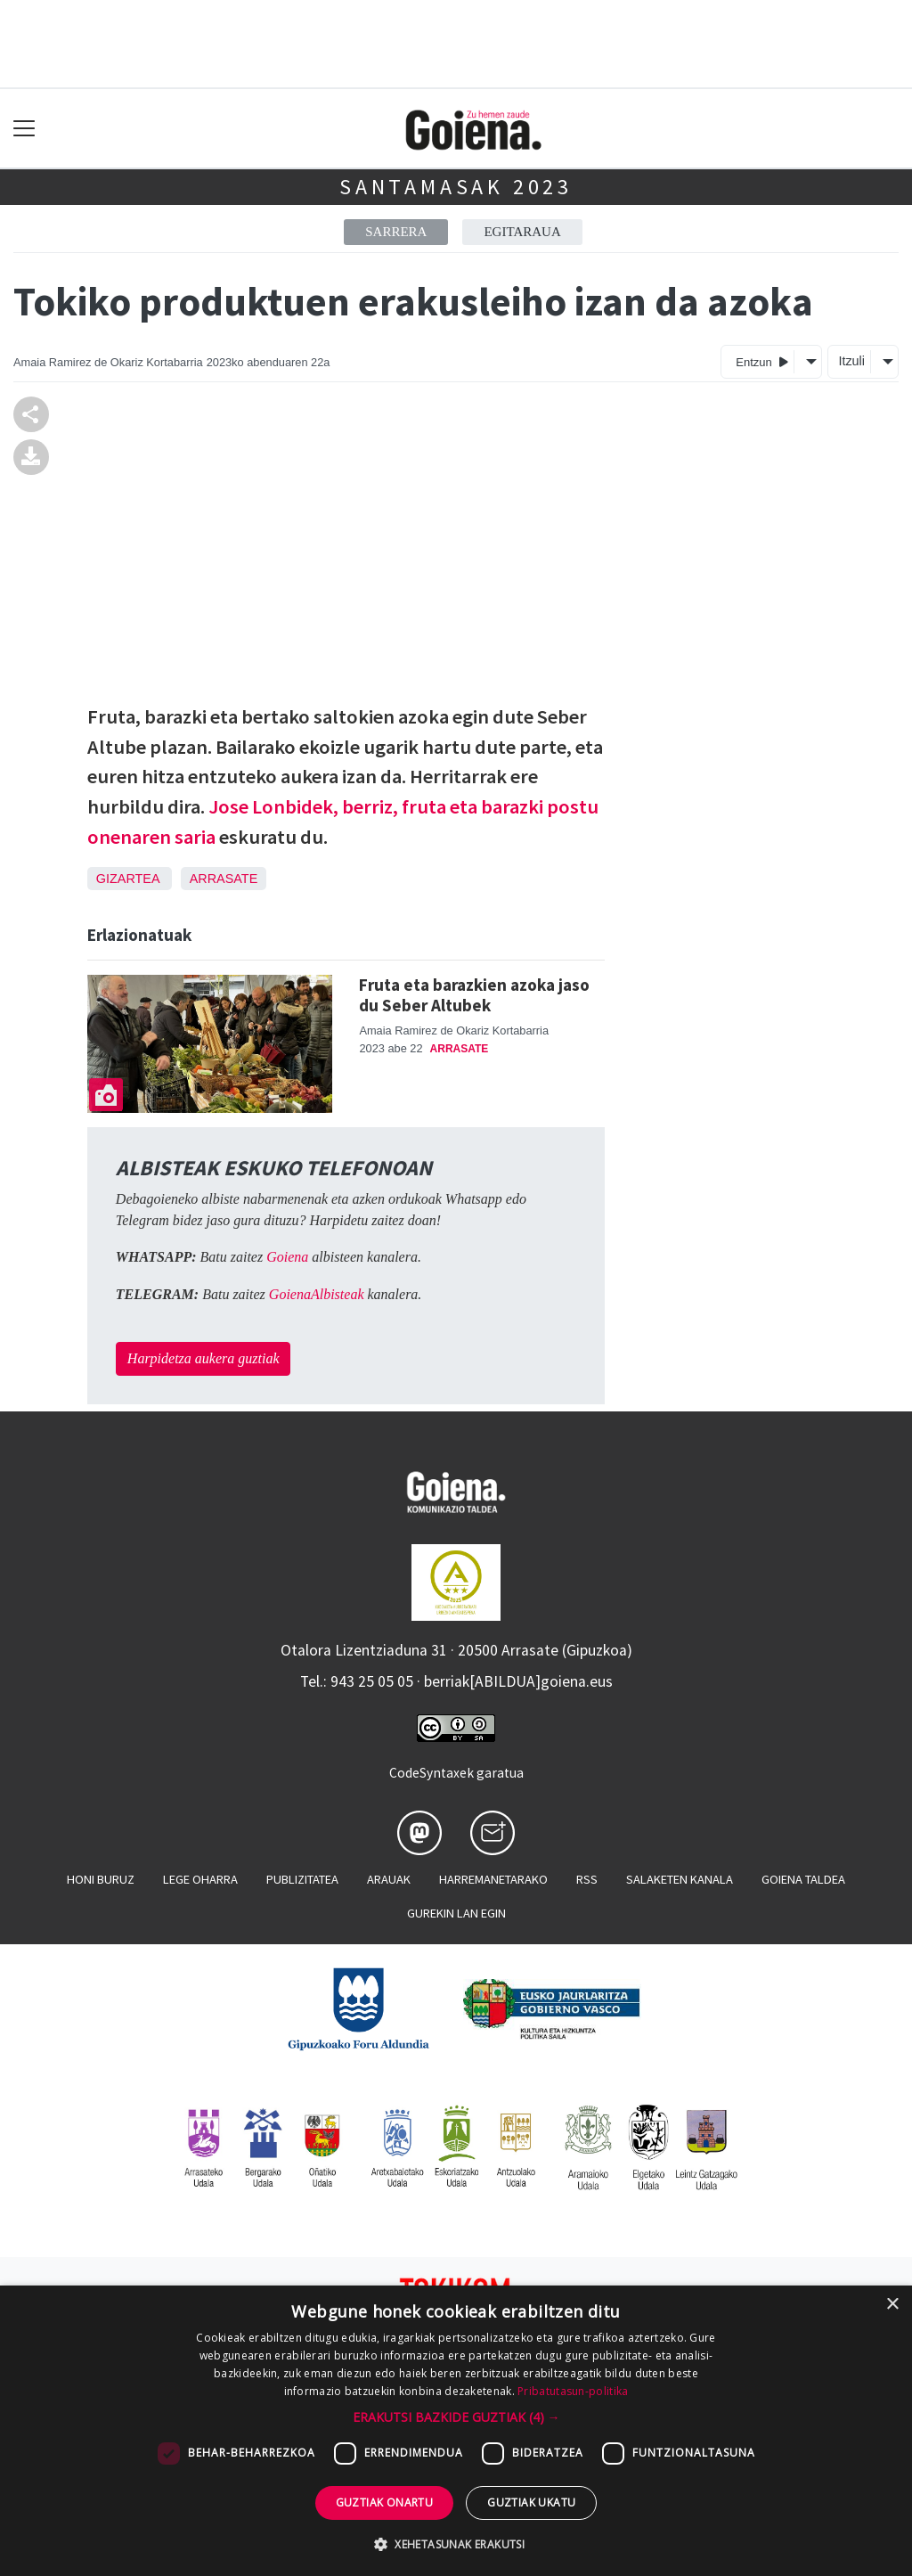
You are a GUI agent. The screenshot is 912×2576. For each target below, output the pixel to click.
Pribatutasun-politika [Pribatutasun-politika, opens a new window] (572, 2391)
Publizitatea (302, 1879)
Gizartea (127, 878)
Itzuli (851, 361)
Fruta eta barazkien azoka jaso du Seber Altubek (474, 995)
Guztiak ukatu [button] (531, 2502)
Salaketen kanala (679, 1879)
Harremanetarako (493, 1879)
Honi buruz (100, 1879)
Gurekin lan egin (456, 1913)
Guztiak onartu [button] (385, 2502)
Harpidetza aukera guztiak (203, 1358)
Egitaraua (522, 232)
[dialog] (456, 2431)
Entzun (762, 361)
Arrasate (224, 878)
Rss (587, 1879)
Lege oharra (200, 1879)
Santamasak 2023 (456, 186)
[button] (456, 2417)
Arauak (389, 1879)
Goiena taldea (803, 1879)
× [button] (892, 2304)
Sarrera (396, 232)
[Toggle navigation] (24, 128)
